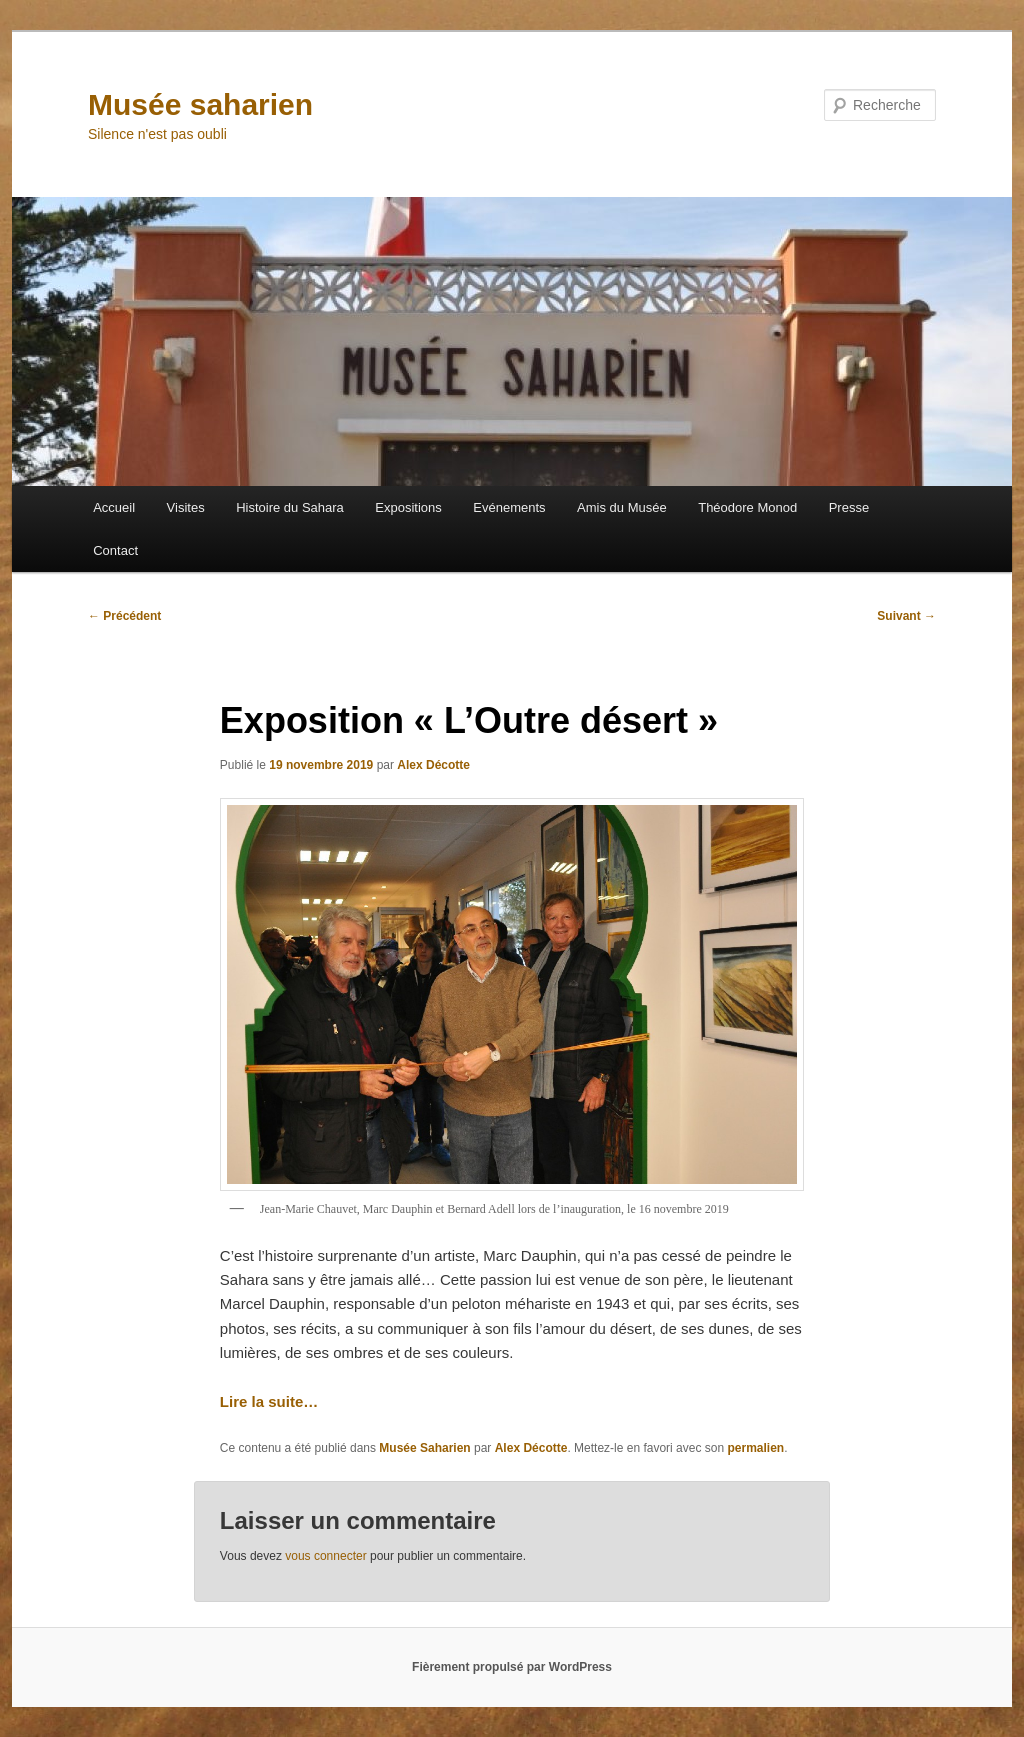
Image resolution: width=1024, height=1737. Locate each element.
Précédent (124, 616)
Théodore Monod (747, 507)
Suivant (906, 616)
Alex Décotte (433, 765)
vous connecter (325, 1556)
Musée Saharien (424, 1448)
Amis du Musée (622, 507)
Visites (186, 507)
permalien (755, 1448)
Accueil (114, 507)
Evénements (509, 507)
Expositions (408, 507)
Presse (849, 507)
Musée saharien (200, 104)
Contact (115, 550)
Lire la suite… (269, 1401)
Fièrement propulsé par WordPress (512, 1667)
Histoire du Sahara (290, 507)
